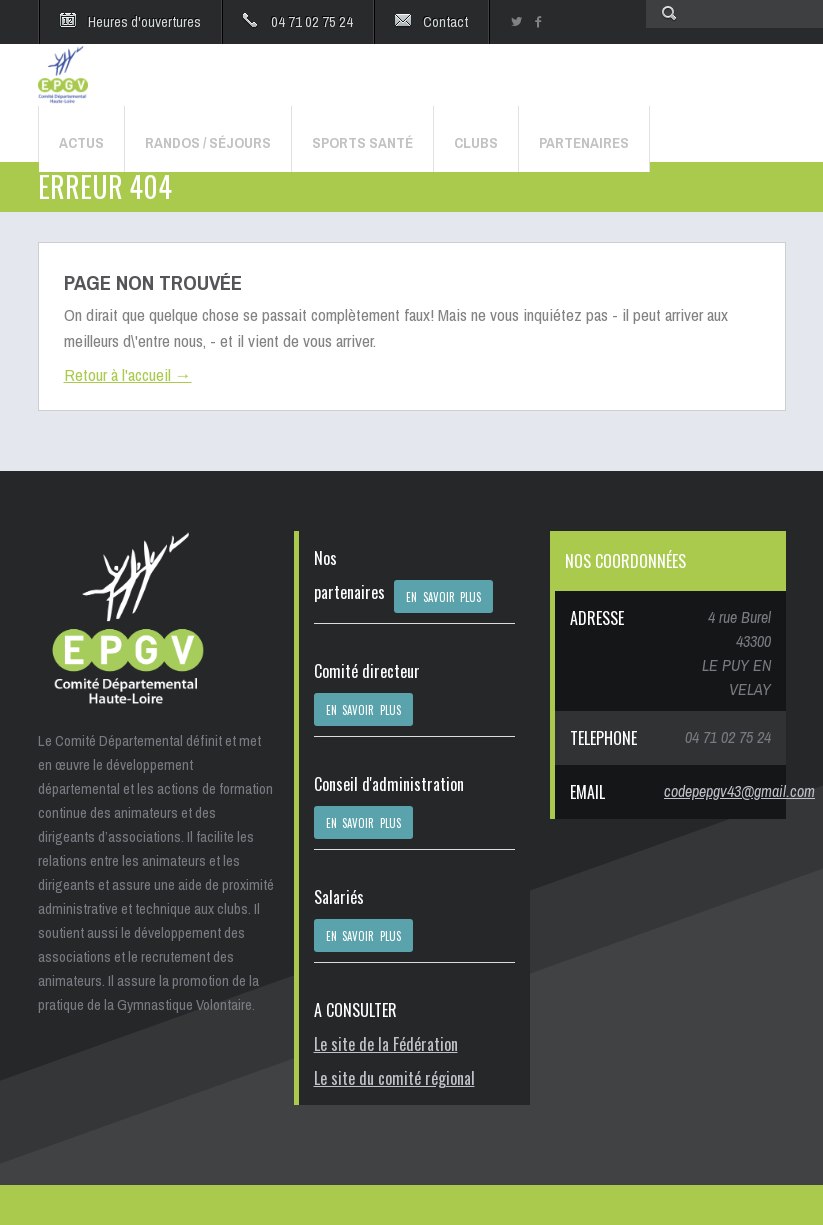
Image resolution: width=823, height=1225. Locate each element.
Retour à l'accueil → (128, 374)
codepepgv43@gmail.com (739, 791)
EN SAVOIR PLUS (444, 597)
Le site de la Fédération (386, 1044)
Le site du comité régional (394, 1078)
